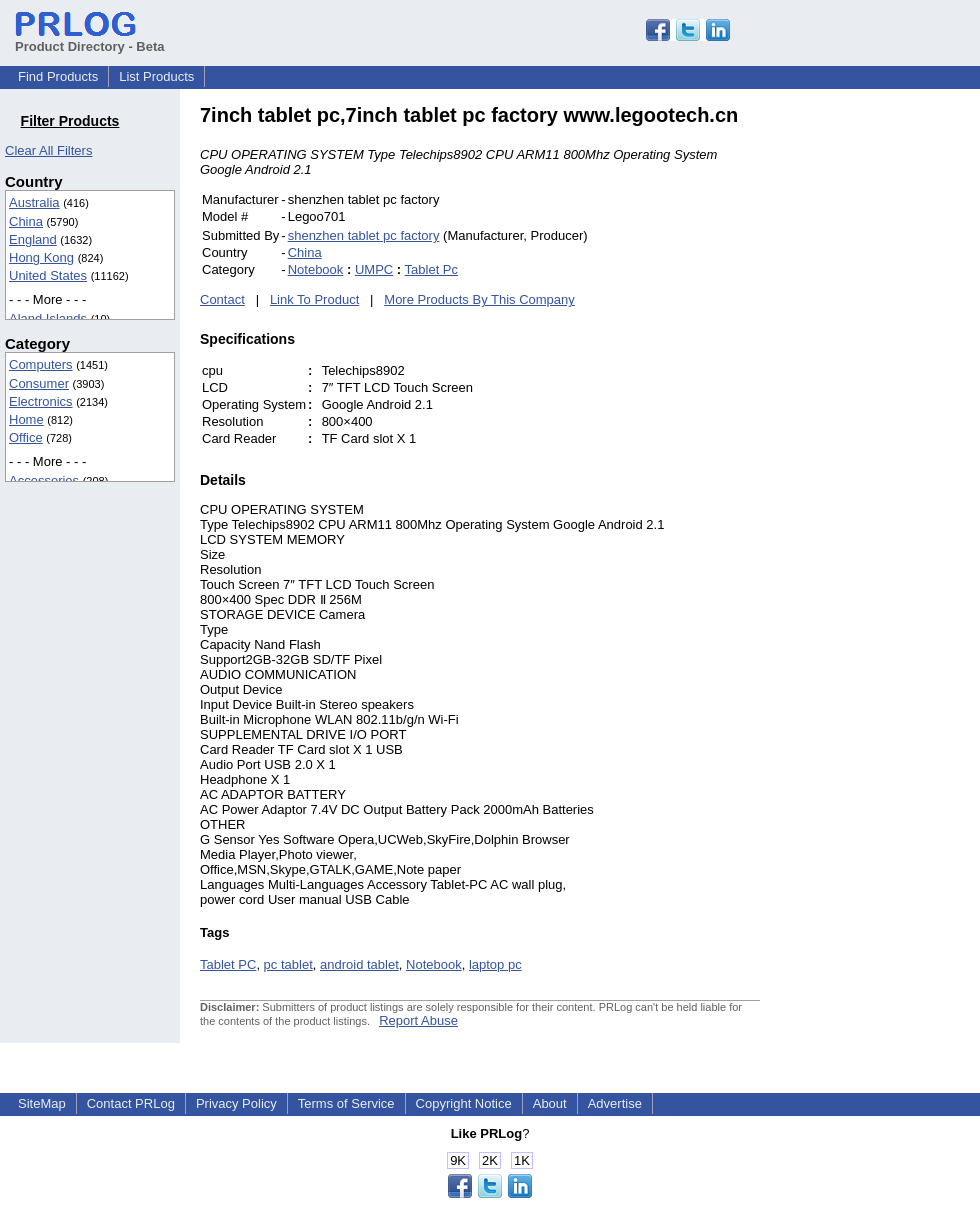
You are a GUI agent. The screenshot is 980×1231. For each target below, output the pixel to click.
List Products (156, 76)
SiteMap (42, 1103)
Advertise (615, 1103)
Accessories (44, 480)
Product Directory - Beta (90, 39)
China (26, 221)
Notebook (316, 269)
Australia (34, 202)
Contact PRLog (131, 1103)
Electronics (41, 401)
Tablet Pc (431, 269)
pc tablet (288, 964)
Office (26, 437)
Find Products (58, 76)
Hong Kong (41, 257)
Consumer (39, 383)
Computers (41, 364)
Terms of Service (346, 1103)
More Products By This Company (479, 299)
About (550, 1103)
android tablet (359, 964)
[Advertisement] (895, 404)
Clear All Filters (48, 150)
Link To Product (314, 299)
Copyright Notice (464, 1103)
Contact (222, 299)
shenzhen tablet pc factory (364, 235)
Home (26, 419)
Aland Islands (48, 318)
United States (48, 275)
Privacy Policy (236, 1103)
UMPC (374, 269)
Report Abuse (418, 1020)
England (33, 239)
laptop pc (495, 964)
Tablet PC (228, 964)
